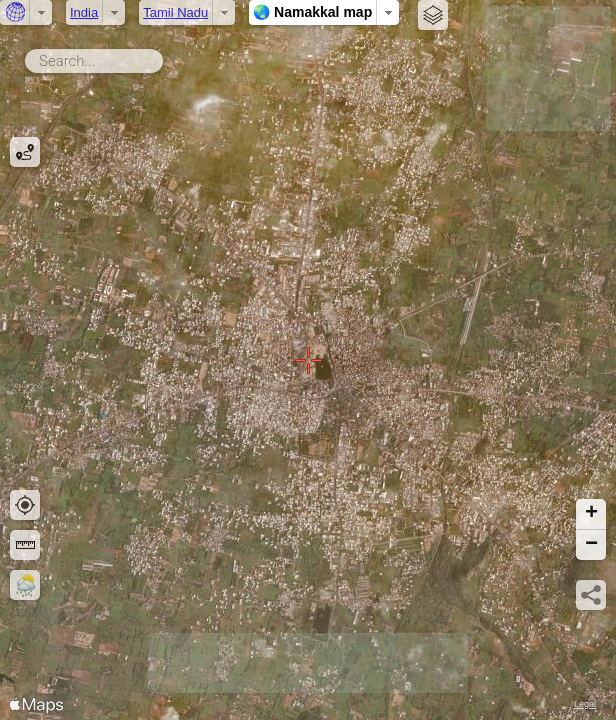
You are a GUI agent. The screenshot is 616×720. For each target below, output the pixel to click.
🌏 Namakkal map (312, 12)
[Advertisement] (548, 68)
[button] (591, 514)
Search (166, 57)
